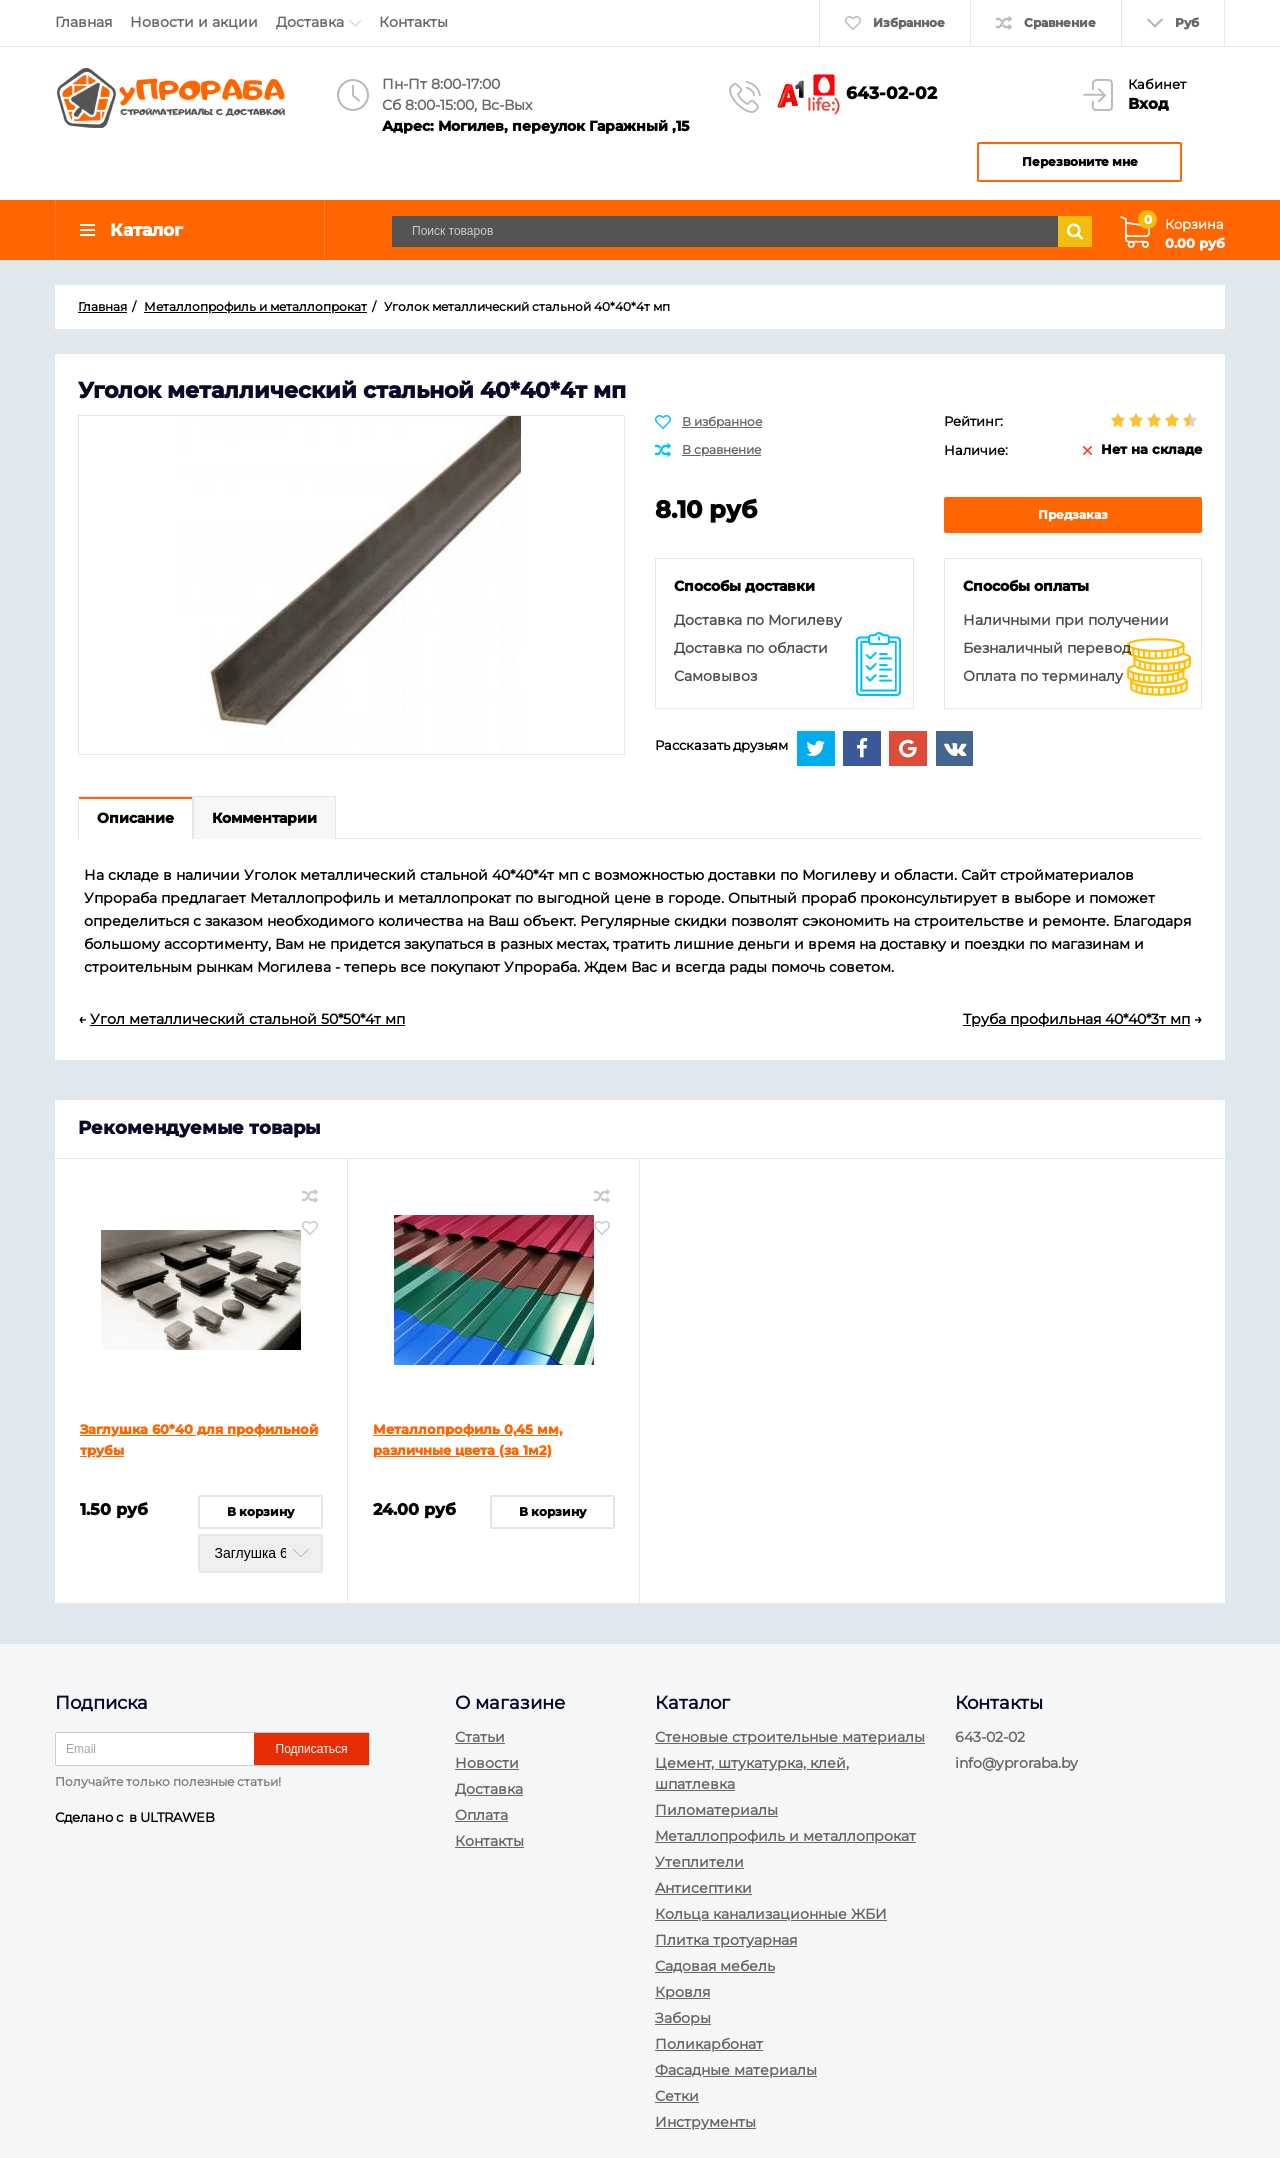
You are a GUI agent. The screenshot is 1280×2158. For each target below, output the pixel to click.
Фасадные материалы (736, 2070)
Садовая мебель (715, 1966)
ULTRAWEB (177, 1817)
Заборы (683, 2018)
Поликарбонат (709, 2044)
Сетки (677, 2096)
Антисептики (703, 1888)
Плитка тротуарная (726, 1940)
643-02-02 (891, 93)
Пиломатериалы (716, 1810)
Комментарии (264, 818)
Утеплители (699, 1862)
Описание (135, 818)
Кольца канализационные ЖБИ (771, 1914)
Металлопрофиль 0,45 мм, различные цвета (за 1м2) (467, 1439)
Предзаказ (1073, 514)
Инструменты (705, 2122)
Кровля (682, 1992)
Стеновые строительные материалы (790, 1737)
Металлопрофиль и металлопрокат (785, 1836)
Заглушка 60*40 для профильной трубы (199, 1439)
